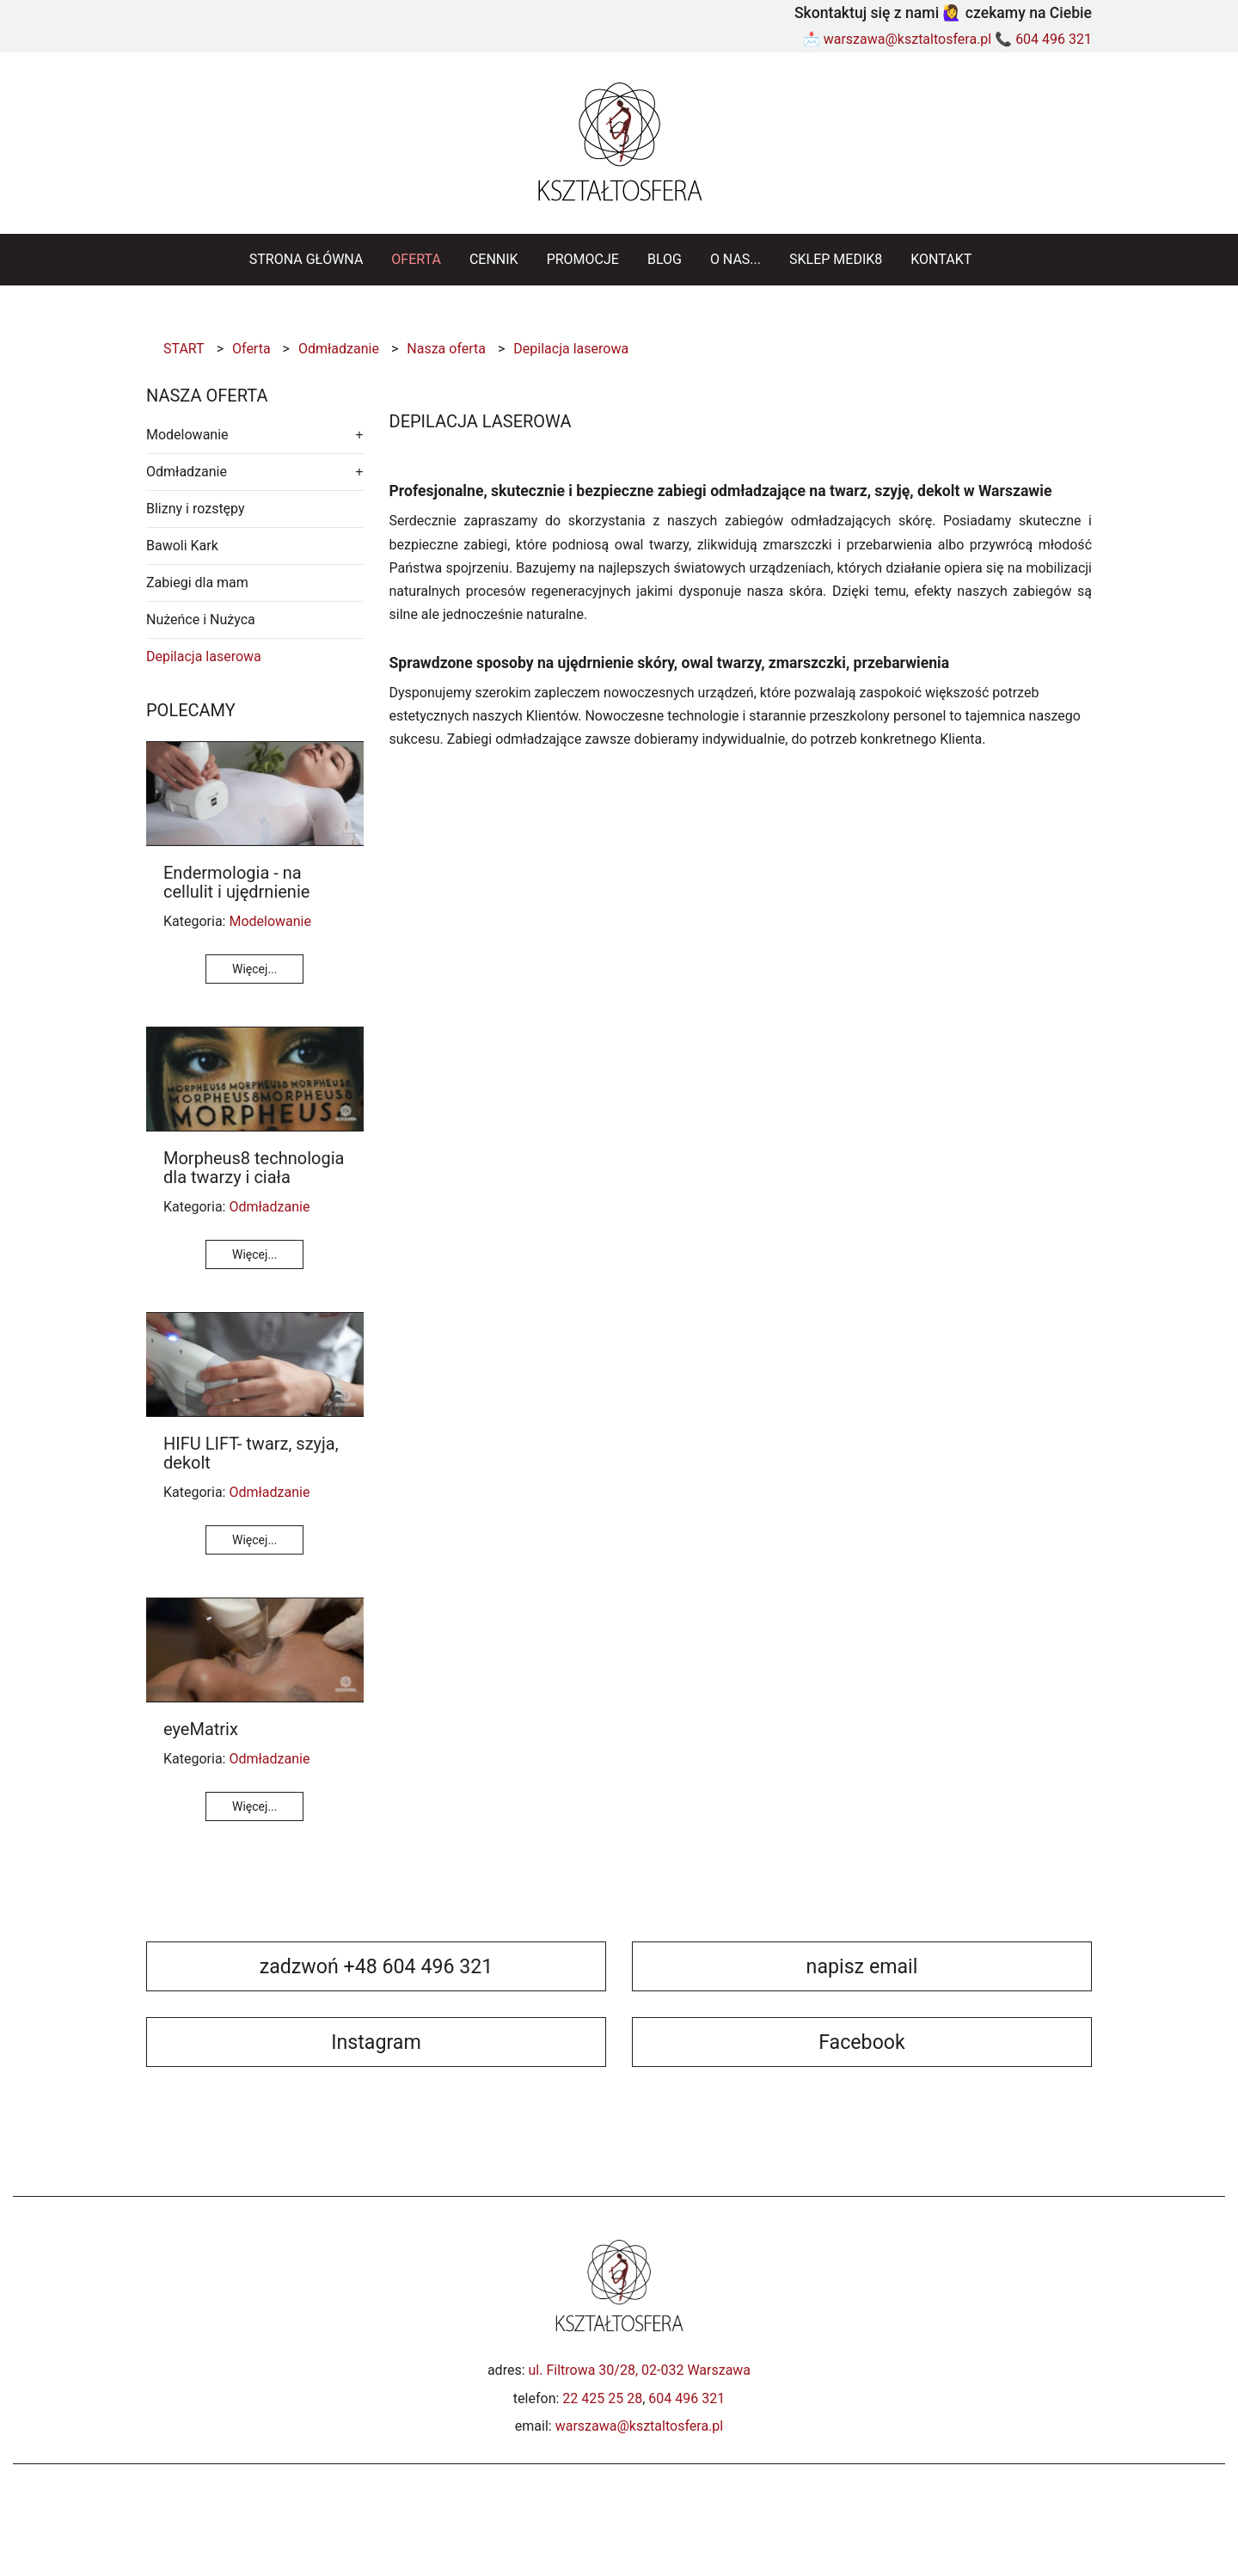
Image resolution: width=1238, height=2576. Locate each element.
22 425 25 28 (602, 2398)
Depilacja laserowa (203, 656)
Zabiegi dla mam (197, 582)
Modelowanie (187, 434)
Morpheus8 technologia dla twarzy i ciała (253, 1167)
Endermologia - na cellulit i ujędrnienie (236, 882)
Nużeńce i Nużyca (200, 619)
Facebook (861, 2042)
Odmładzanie (186, 471)
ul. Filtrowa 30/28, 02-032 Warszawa (640, 2370)
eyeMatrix (200, 1729)
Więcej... (254, 969)
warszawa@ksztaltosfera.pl (908, 39)
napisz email (862, 1966)
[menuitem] (306, 259)
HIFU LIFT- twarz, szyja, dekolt (251, 1453)
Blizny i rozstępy (195, 508)
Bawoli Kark (182, 545)
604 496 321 (1053, 39)
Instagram (376, 2042)
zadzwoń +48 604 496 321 (376, 1966)
